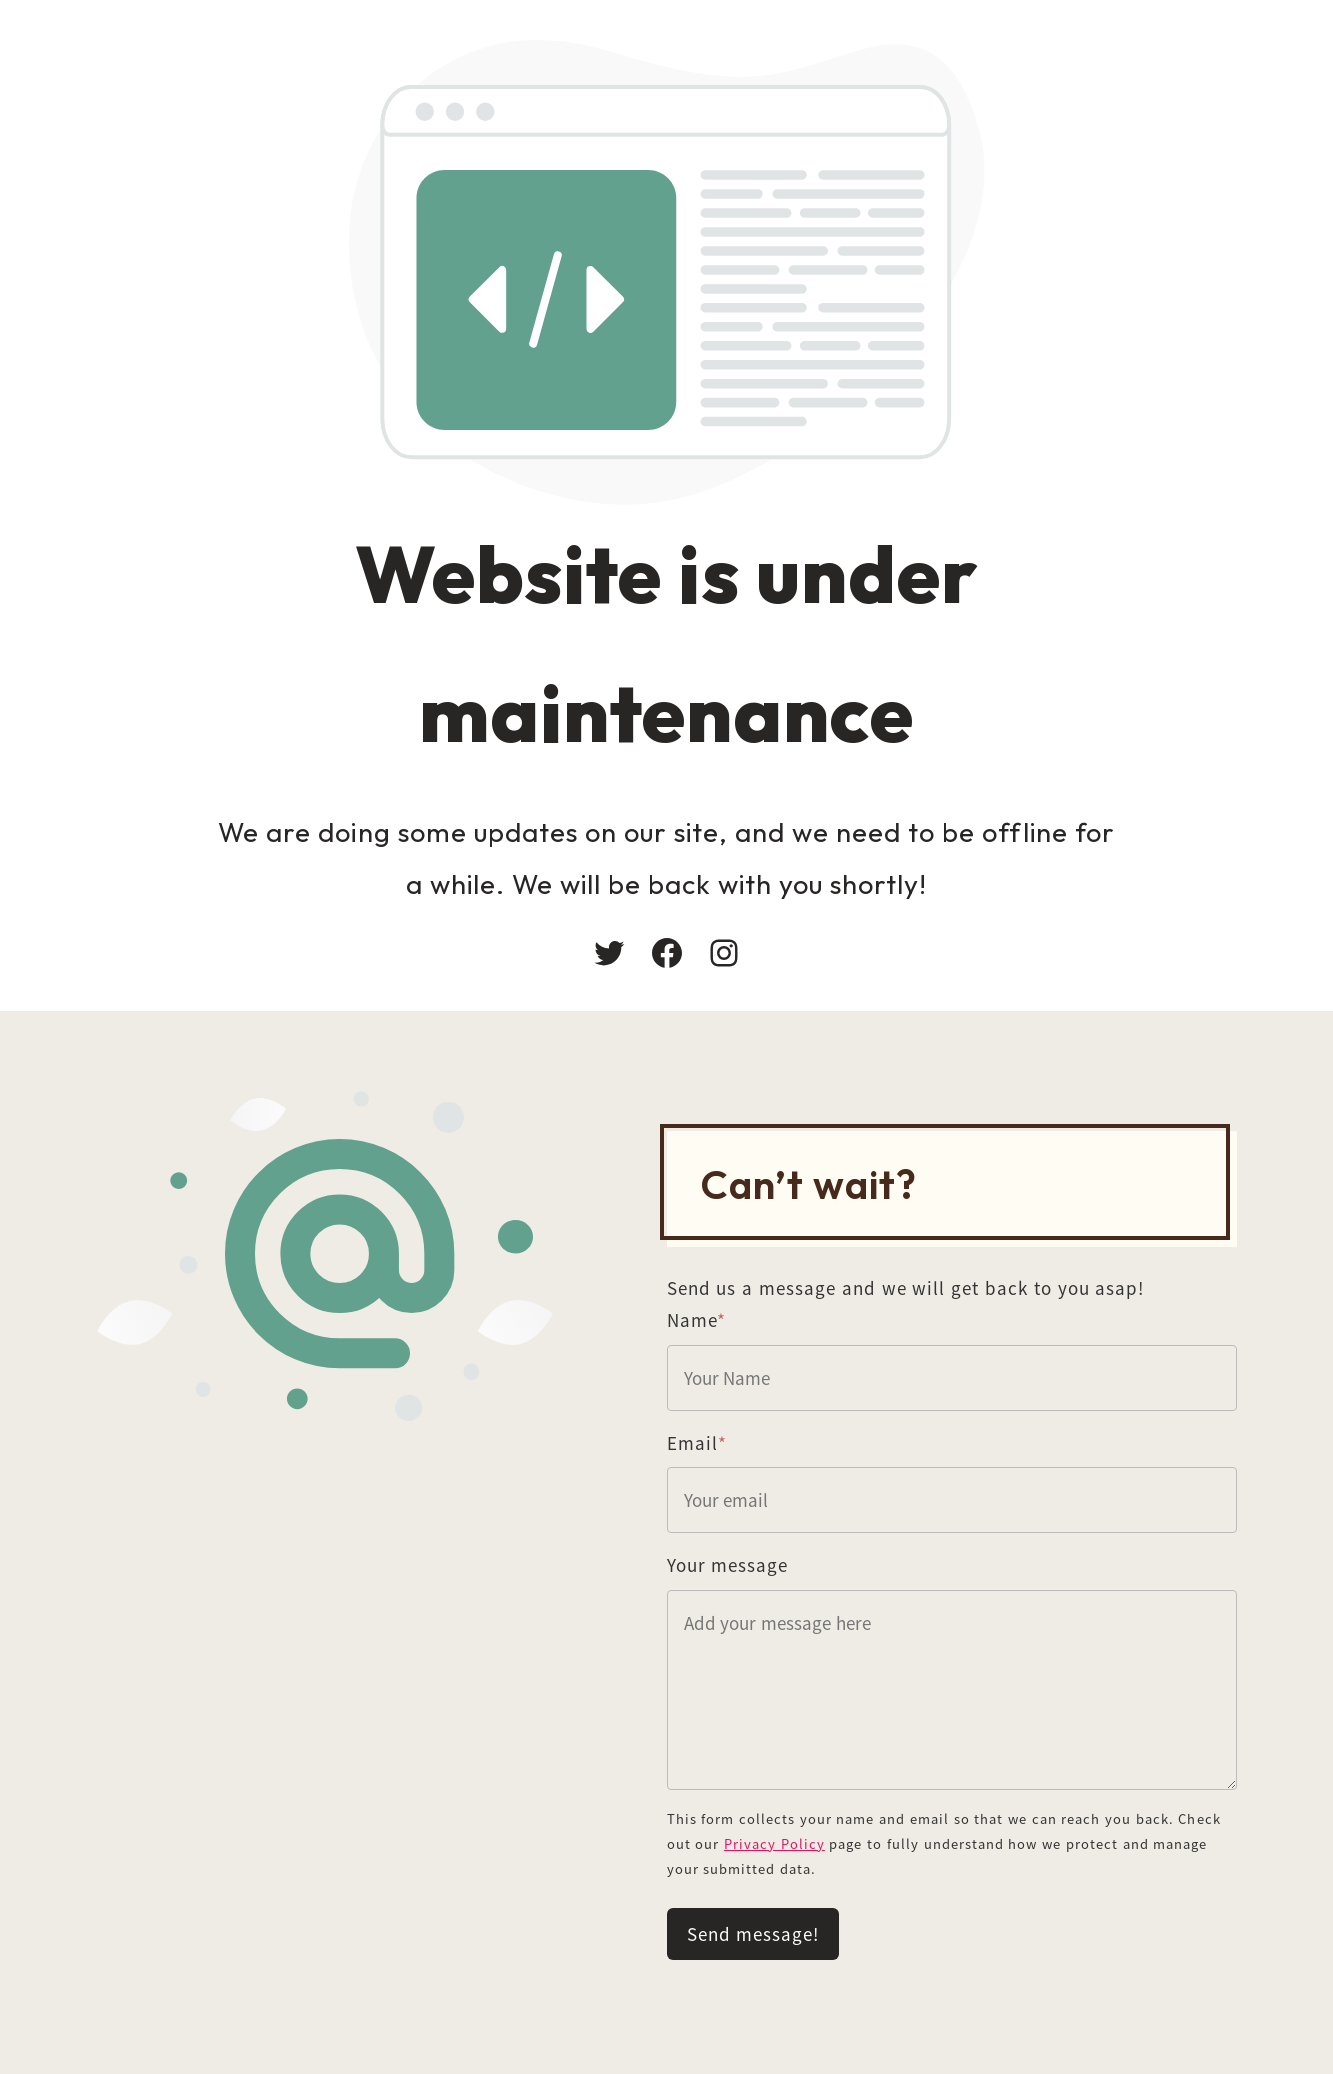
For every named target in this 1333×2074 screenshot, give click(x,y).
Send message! (753, 1933)
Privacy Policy (774, 1843)
